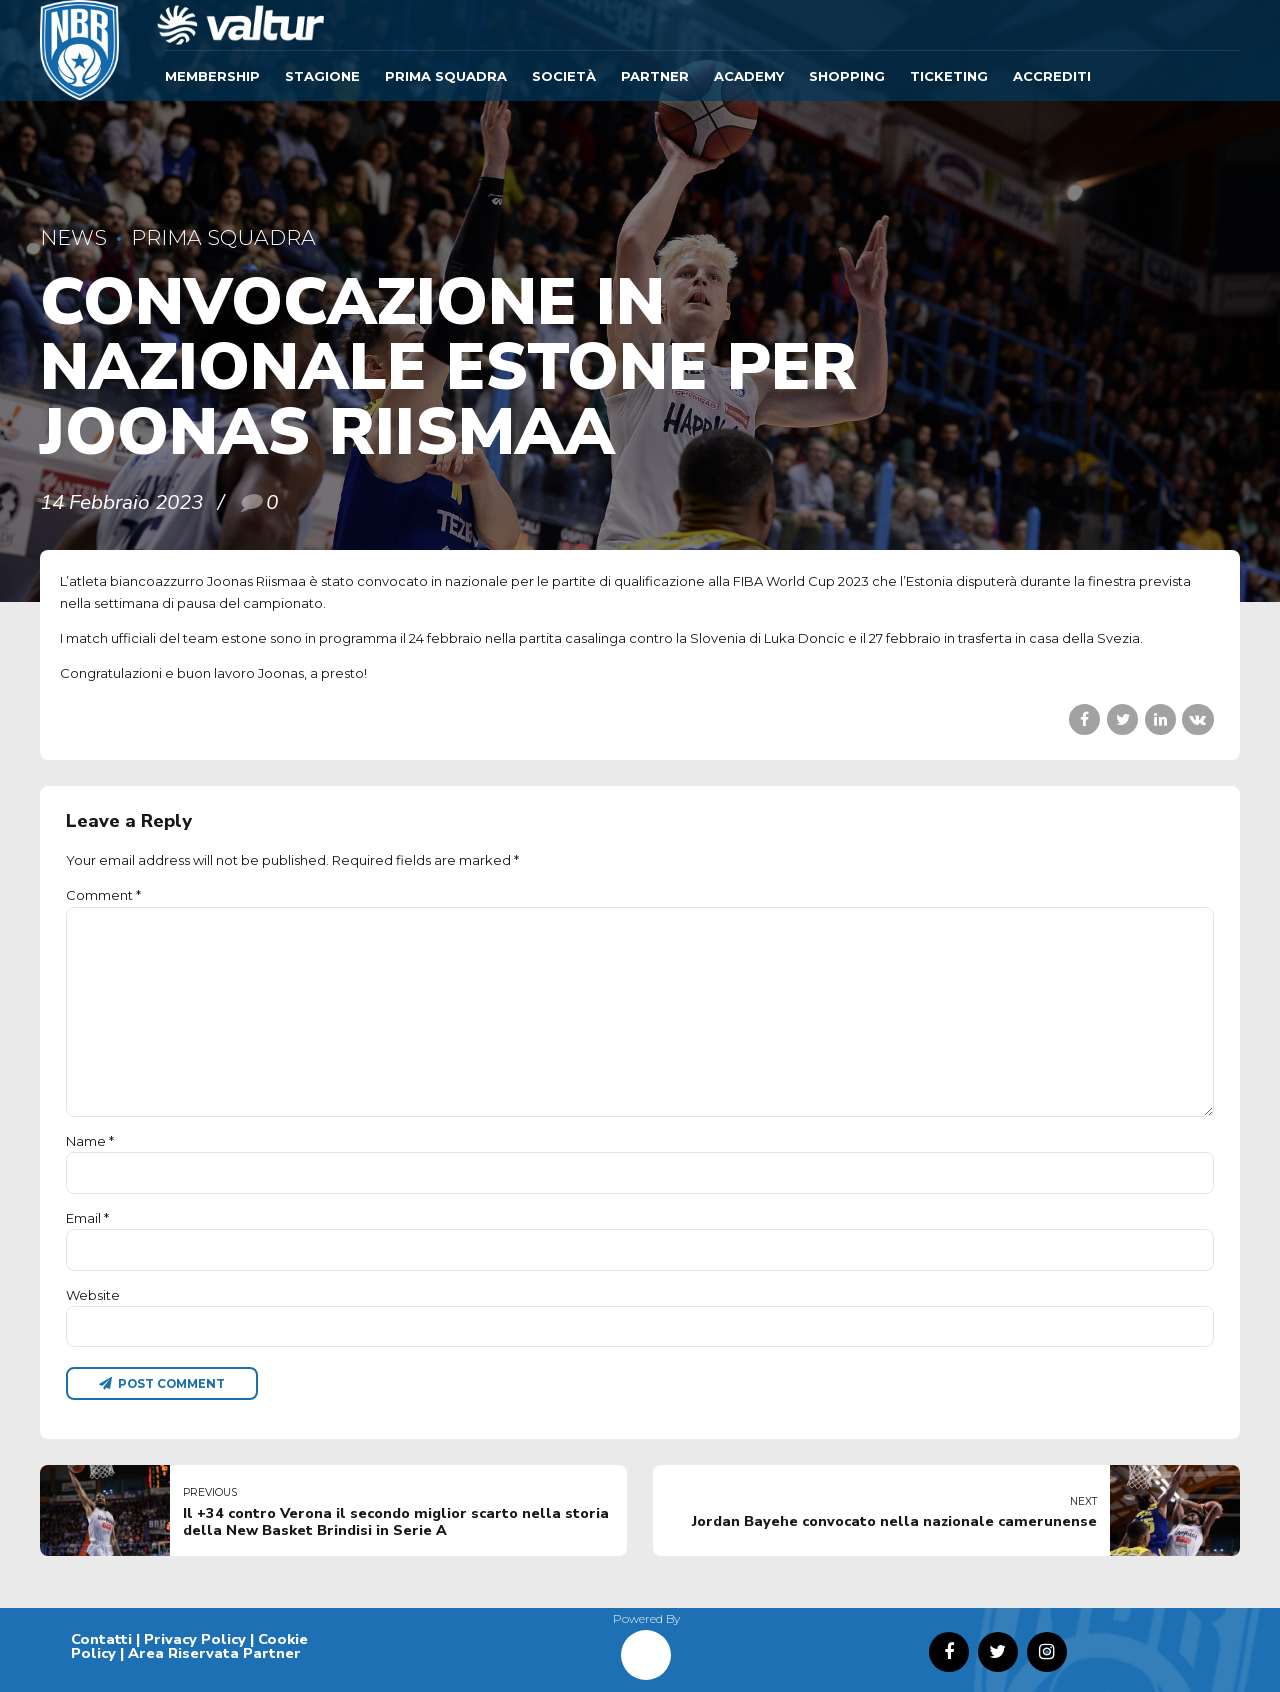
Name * (90, 1141)
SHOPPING (847, 76)
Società (564, 76)
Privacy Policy (195, 1639)
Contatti (101, 1639)
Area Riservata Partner (214, 1653)
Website (93, 1295)
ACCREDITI (1052, 76)
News (73, 237)
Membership (212, 76)
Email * (87, 1218)
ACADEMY (749, 76)
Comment (103, 895)
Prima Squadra (446, 76)
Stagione (322, 76)
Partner (655, 76)
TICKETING (949, 76)
